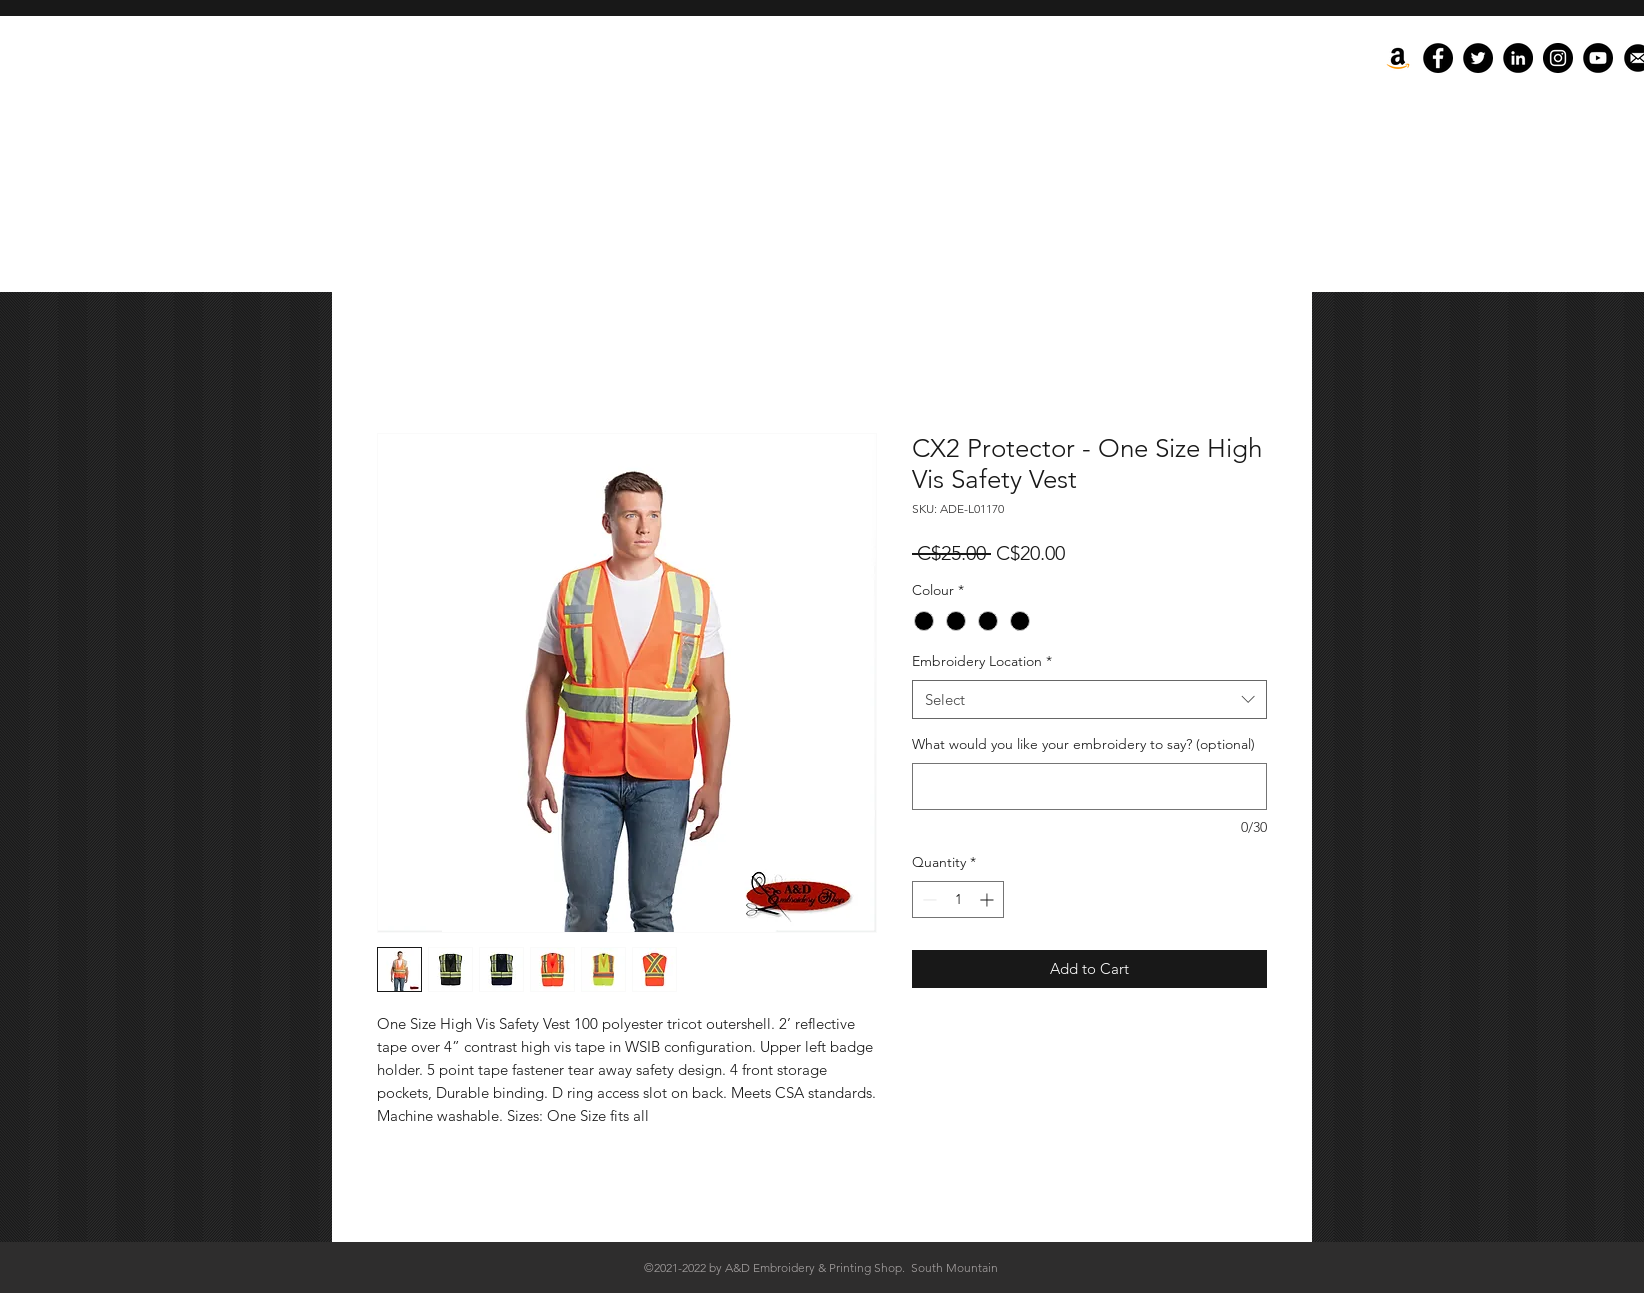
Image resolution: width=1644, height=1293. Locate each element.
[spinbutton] (958, 899)
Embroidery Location (982, 661)
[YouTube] (1598, 58)
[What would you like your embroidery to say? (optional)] (1089, 786)
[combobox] (1089, 699)
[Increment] (988, 899)
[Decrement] (927, 899)
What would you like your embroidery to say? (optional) (1083, 744)
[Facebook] (1438, 58)
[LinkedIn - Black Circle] (1518, 58)
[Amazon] (1398, 58)
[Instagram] (1558, 58)
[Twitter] (1478, 58)
